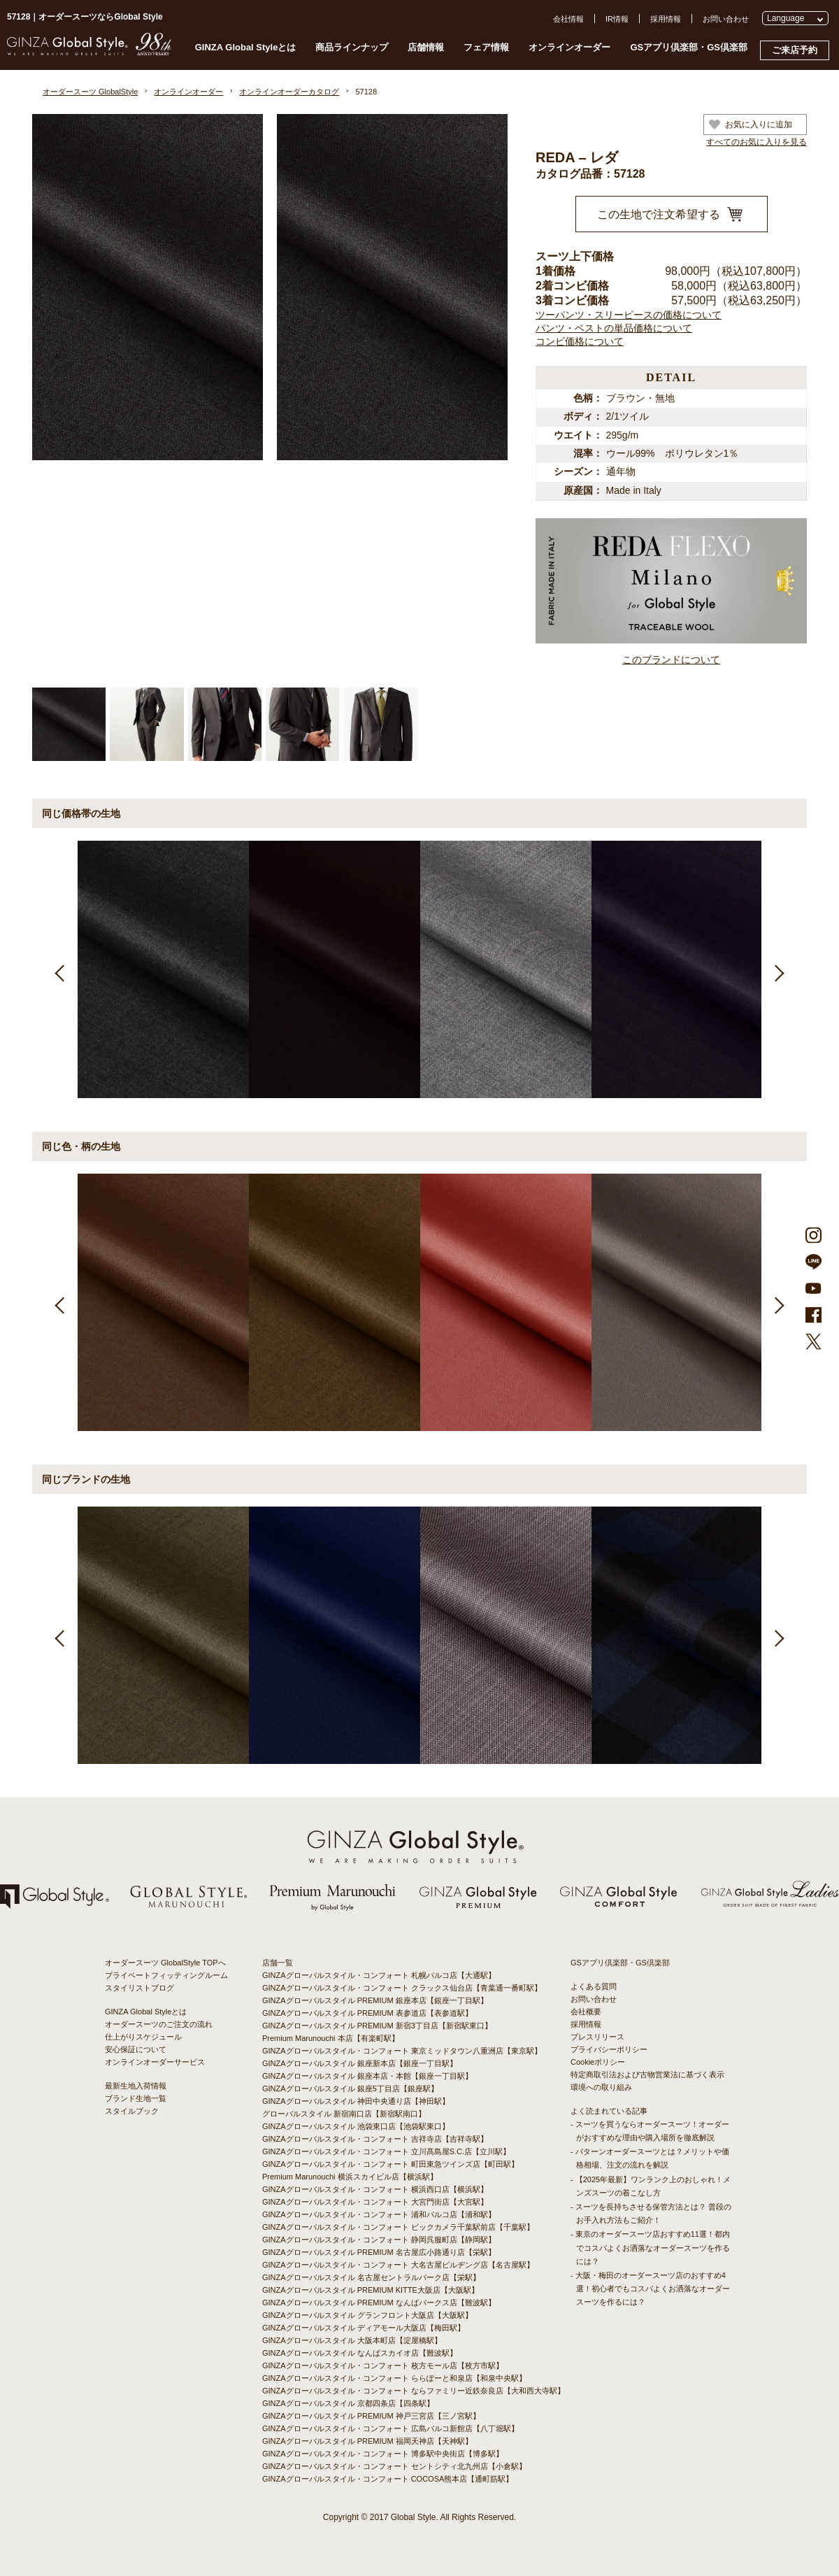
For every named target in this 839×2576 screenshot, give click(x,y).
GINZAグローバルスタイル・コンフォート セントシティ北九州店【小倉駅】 (394, 2466)
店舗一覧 (277, 1962)
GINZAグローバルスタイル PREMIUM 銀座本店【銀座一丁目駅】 (375, 2000)
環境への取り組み (601, 2087)
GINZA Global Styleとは (245, 47)
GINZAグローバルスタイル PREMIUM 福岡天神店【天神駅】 (367, 2441)
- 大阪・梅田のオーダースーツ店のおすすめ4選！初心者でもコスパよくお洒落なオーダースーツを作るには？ (650, 2288)
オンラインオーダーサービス (155, 2062)
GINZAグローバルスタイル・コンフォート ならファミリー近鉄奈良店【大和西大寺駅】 (413, 2390)
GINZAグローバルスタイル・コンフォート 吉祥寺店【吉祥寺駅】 (375, 2139)
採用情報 (665, 19)
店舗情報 (426, 47)
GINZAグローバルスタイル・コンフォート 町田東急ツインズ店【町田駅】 (390, 2164)
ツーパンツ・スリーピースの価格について (629, 314)
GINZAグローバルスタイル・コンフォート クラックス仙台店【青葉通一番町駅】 (402, 1988)
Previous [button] (61, 969)
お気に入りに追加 (750, 124)
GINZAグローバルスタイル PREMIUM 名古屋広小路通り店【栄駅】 (379, 2252)
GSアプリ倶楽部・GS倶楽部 (688, 47)
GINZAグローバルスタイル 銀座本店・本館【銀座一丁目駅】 (367, 2076)
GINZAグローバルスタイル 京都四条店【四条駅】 (348, 2403)
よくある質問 (594, 1986)
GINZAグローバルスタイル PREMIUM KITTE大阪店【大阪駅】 (370, 2290)
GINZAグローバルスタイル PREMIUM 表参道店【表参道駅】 (367, 2013)
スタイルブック (132, 2111)
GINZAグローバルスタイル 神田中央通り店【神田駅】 (356, 2101)
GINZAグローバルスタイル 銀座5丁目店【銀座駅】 (350, 2088)
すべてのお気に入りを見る (756, 142)
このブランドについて (671, 659)
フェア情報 (486, 47)
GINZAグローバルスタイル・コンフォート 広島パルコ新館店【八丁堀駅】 (390, 2428)
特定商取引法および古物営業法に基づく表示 (647, 2074)
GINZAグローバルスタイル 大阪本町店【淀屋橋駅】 (352, 2340)
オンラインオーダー (569, 47)
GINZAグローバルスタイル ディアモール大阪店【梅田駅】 (363, 2328)
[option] (163, 969)
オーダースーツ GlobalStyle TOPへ (165, 1962)
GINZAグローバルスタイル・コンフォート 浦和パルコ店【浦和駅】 (379, 2214)
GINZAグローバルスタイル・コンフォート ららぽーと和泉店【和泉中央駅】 (394, 2378)
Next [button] (777, 969)
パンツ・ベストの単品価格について (614, 328)
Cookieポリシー (598, 2062)
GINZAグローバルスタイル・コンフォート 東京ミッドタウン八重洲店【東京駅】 (402, 2051)
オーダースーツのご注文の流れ (159, 2024)
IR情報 (617, 19)
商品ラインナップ (351, 47)
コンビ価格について (580, 341)
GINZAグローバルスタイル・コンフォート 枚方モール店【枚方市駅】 (382, 2365)
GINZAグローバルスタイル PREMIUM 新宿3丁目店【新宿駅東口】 (377, 2025)
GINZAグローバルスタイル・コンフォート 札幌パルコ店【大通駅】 (379, 1975)
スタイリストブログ (139, 1988)
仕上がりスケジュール (143, 2037)
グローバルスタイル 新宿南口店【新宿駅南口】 (344, 2113)
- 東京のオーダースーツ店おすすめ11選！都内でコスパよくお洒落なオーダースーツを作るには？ (650, 2247)
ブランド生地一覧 (135, 2098)
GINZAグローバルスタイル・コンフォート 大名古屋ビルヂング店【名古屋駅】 (398, 2265)
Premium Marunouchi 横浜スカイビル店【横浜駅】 (350, 2176)
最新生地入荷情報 (135, 2086)
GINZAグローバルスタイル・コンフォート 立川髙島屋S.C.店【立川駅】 (386, 2151)
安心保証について (135, 2049)
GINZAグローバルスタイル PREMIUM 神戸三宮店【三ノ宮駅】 (371, 2416)
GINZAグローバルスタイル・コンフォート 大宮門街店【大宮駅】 (375, 2202)
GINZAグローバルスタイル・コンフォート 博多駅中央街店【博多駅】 (382, 2453)
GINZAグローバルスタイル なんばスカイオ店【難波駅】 (359, 2353)
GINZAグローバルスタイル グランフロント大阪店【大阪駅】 (367, 2315)
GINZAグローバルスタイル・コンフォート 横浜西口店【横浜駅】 (375, 2189)
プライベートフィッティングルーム (166, 1975)
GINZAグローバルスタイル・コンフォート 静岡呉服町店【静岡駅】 (379, 2239)
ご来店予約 (794, 50)
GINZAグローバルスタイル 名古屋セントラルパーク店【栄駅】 (371, 2277)
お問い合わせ (726, 19)
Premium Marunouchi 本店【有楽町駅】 (330, 2038)
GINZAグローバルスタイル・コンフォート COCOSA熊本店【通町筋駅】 (387, 2479)
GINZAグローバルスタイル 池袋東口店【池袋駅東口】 (356, 2126)
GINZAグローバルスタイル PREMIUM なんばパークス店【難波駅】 (379, 2302)
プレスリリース (597, 2037)
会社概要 (586, 2011)
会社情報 (568, 19)
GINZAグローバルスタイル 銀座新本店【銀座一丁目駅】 (359, 2063)
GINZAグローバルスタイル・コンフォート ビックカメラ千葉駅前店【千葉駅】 (398, 2227)
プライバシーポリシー (609, 2049)
